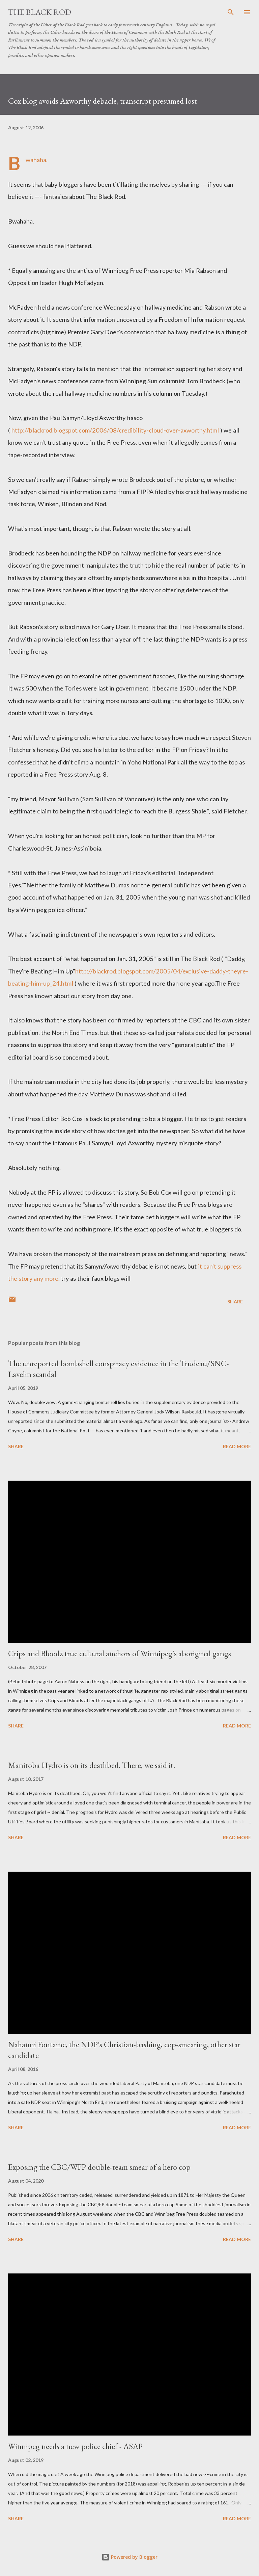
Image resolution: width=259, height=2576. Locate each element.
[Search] (231, 12)
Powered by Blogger (129, 2557)
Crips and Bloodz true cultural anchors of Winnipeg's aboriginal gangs (119, 1653)
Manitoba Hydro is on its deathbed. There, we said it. (91, 1765)
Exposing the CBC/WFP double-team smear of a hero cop (99, 2167)
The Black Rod (39, 12)
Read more (237, 1446)
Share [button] (235, 1301)
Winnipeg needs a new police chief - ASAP (75, 2446)
